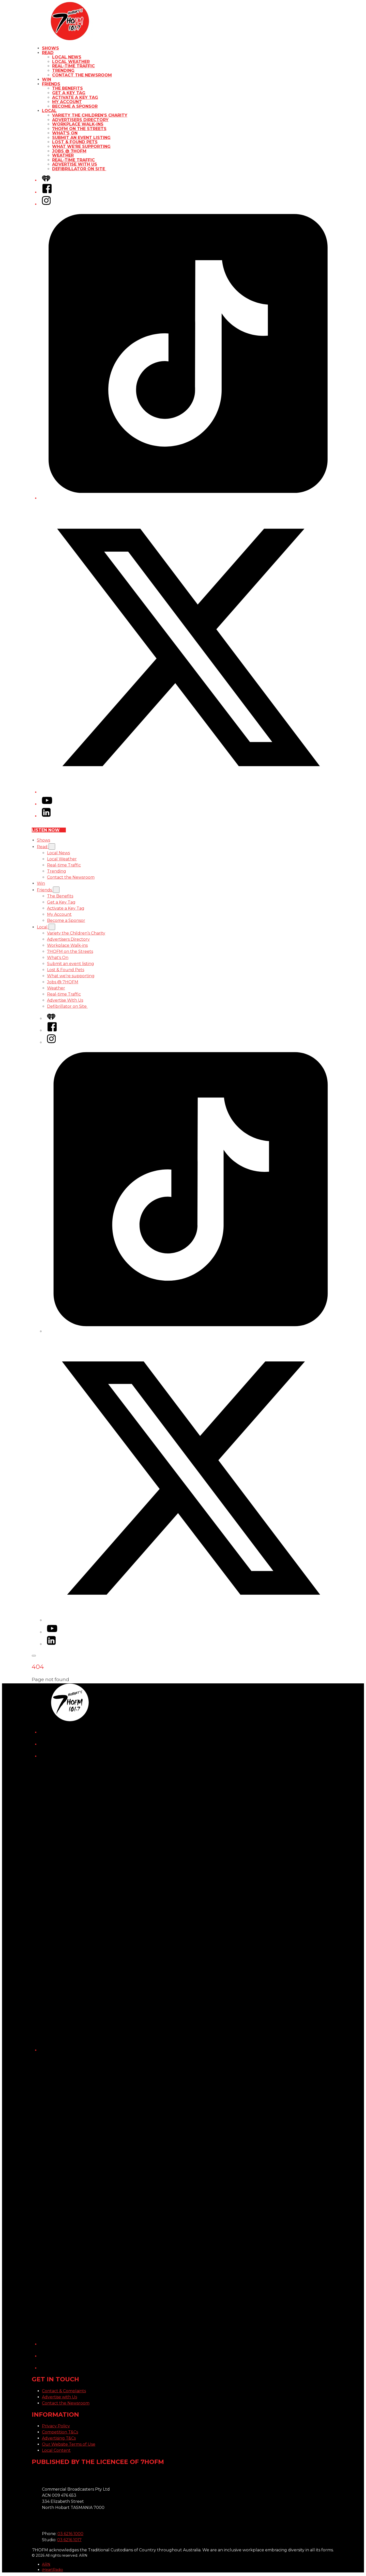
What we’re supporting (81, 146)
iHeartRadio (52, 2569)
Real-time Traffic (73, 66)
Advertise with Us (59, 2397)
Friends (51, 84)
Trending (63, 70)
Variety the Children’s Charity (89, 115)
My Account (67, 101)
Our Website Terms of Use (68, 2444)
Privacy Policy (56, 2426)
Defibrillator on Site (79, 168)
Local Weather (71, 61)
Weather (63, 155)
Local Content (56, 2450)
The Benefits (67, 88)
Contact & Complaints (64, 2390)
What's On (65, 133)
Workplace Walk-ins (77, 124)
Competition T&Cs (60, 2432)
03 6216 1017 (69, 2539)
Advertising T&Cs (59, 2438)
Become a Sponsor (75, 106)
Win (46, 79)
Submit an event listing (81, 137)
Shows (50, 48)
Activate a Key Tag (75, 97)
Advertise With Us (74, 164)
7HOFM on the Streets (79, 128)
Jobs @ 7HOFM (69, 151)
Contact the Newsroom (82, 75)
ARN (46, 2564)
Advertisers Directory (80, 119)
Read (48, 52)
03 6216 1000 (70, 2533)
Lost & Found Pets (75, 141)
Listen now (49, 830)
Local (49, 110)
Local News (66, 57)
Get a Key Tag (68, 92)
